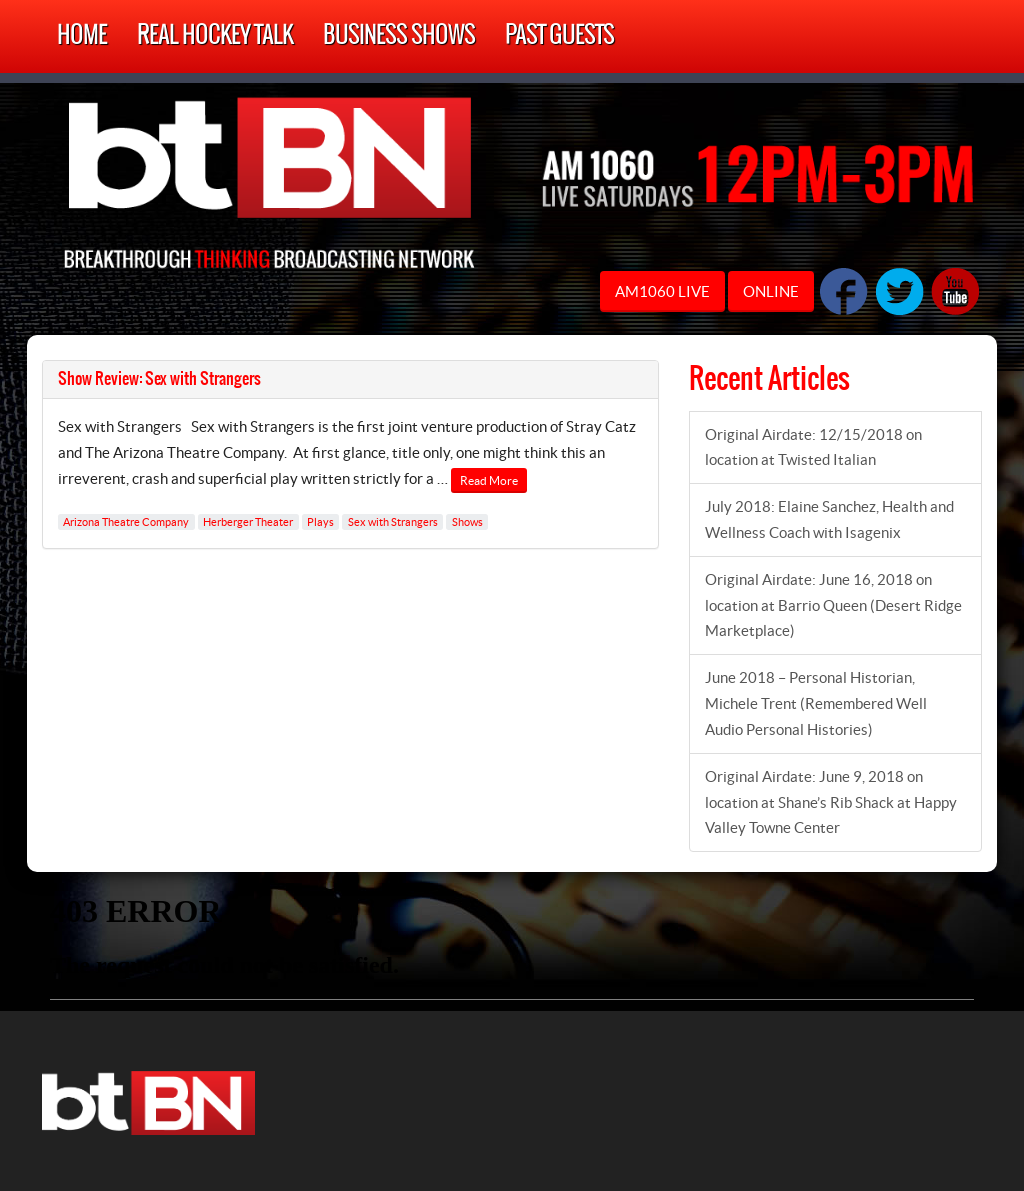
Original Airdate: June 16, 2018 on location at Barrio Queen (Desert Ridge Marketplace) (833, 605)
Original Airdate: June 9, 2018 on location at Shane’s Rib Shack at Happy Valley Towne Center (831, 802)
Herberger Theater (248, 522)
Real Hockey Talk (215, 36)
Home (82, 36)
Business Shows (399, 36)
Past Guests (559, 36)
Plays (320, 522)
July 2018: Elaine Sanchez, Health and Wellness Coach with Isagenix (829, 519)
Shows (467, 522)
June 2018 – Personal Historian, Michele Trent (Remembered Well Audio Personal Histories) (816, 703)
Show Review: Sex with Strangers (159, 379)
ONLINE (771, 291)
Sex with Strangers (393, 522)
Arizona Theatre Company (126, 522)
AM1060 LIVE (662, 291)
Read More (489, 480)
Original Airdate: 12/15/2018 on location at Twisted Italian (813, 447)
